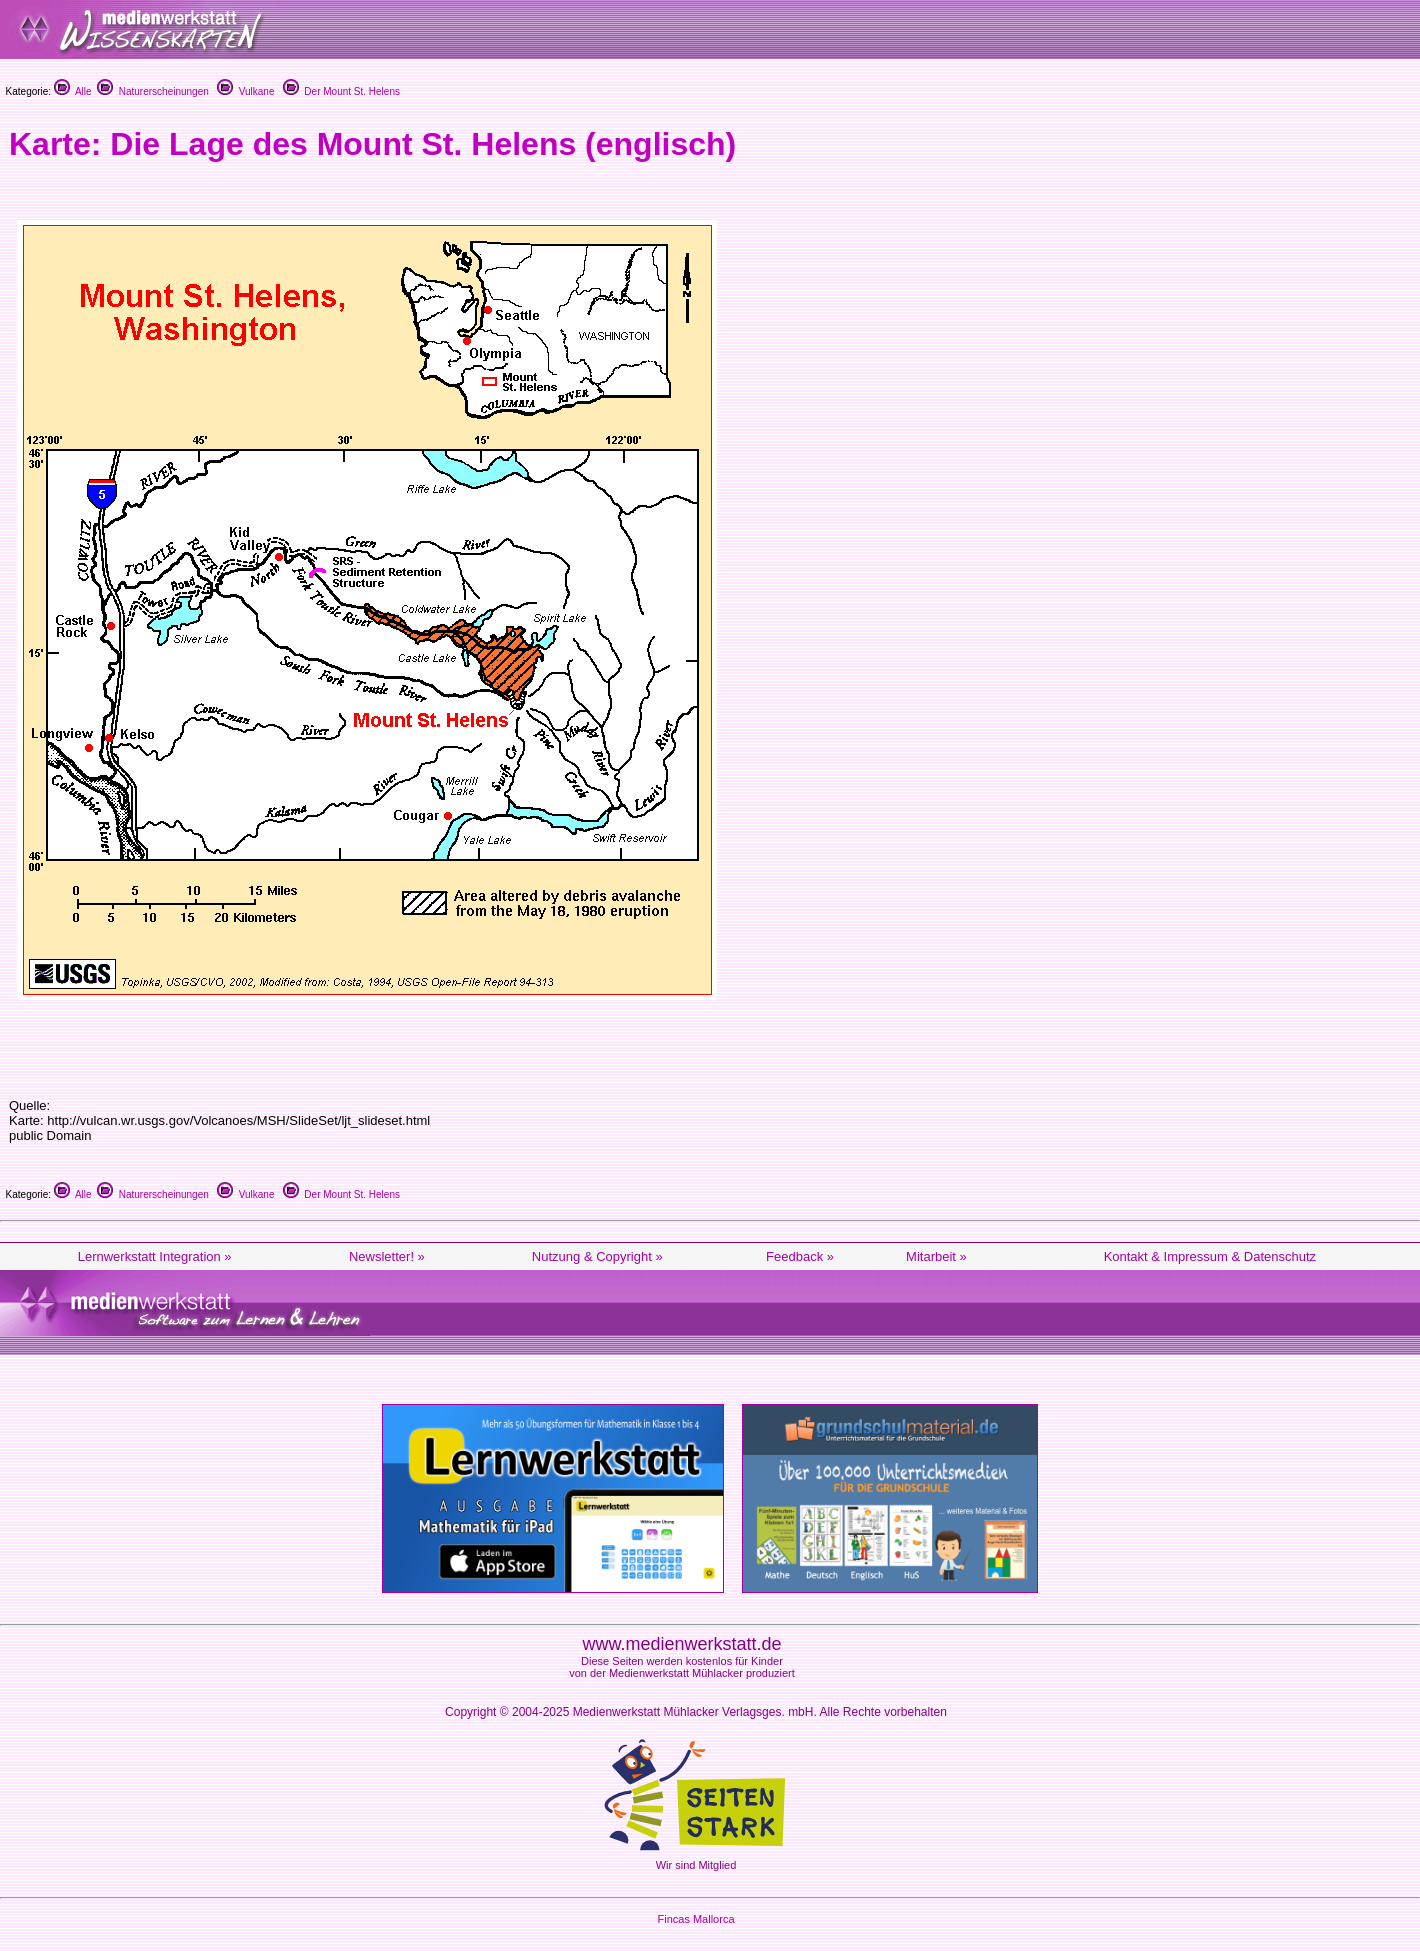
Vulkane (245, 91)
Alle (73, 91)
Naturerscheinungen (153, 91)
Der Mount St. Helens (341, 91)
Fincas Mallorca (695, 1919)
